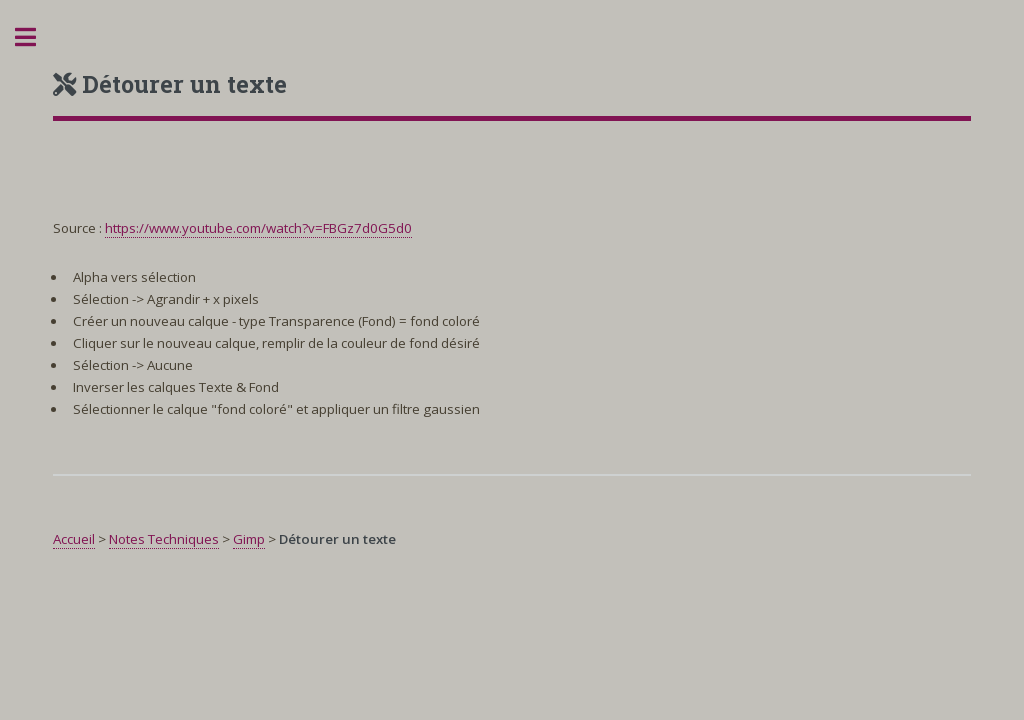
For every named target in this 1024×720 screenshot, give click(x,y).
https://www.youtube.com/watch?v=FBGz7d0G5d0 (258, 228)
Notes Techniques (164, 539)
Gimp (249, 539)
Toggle (36, 37)
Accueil (74, 539)
